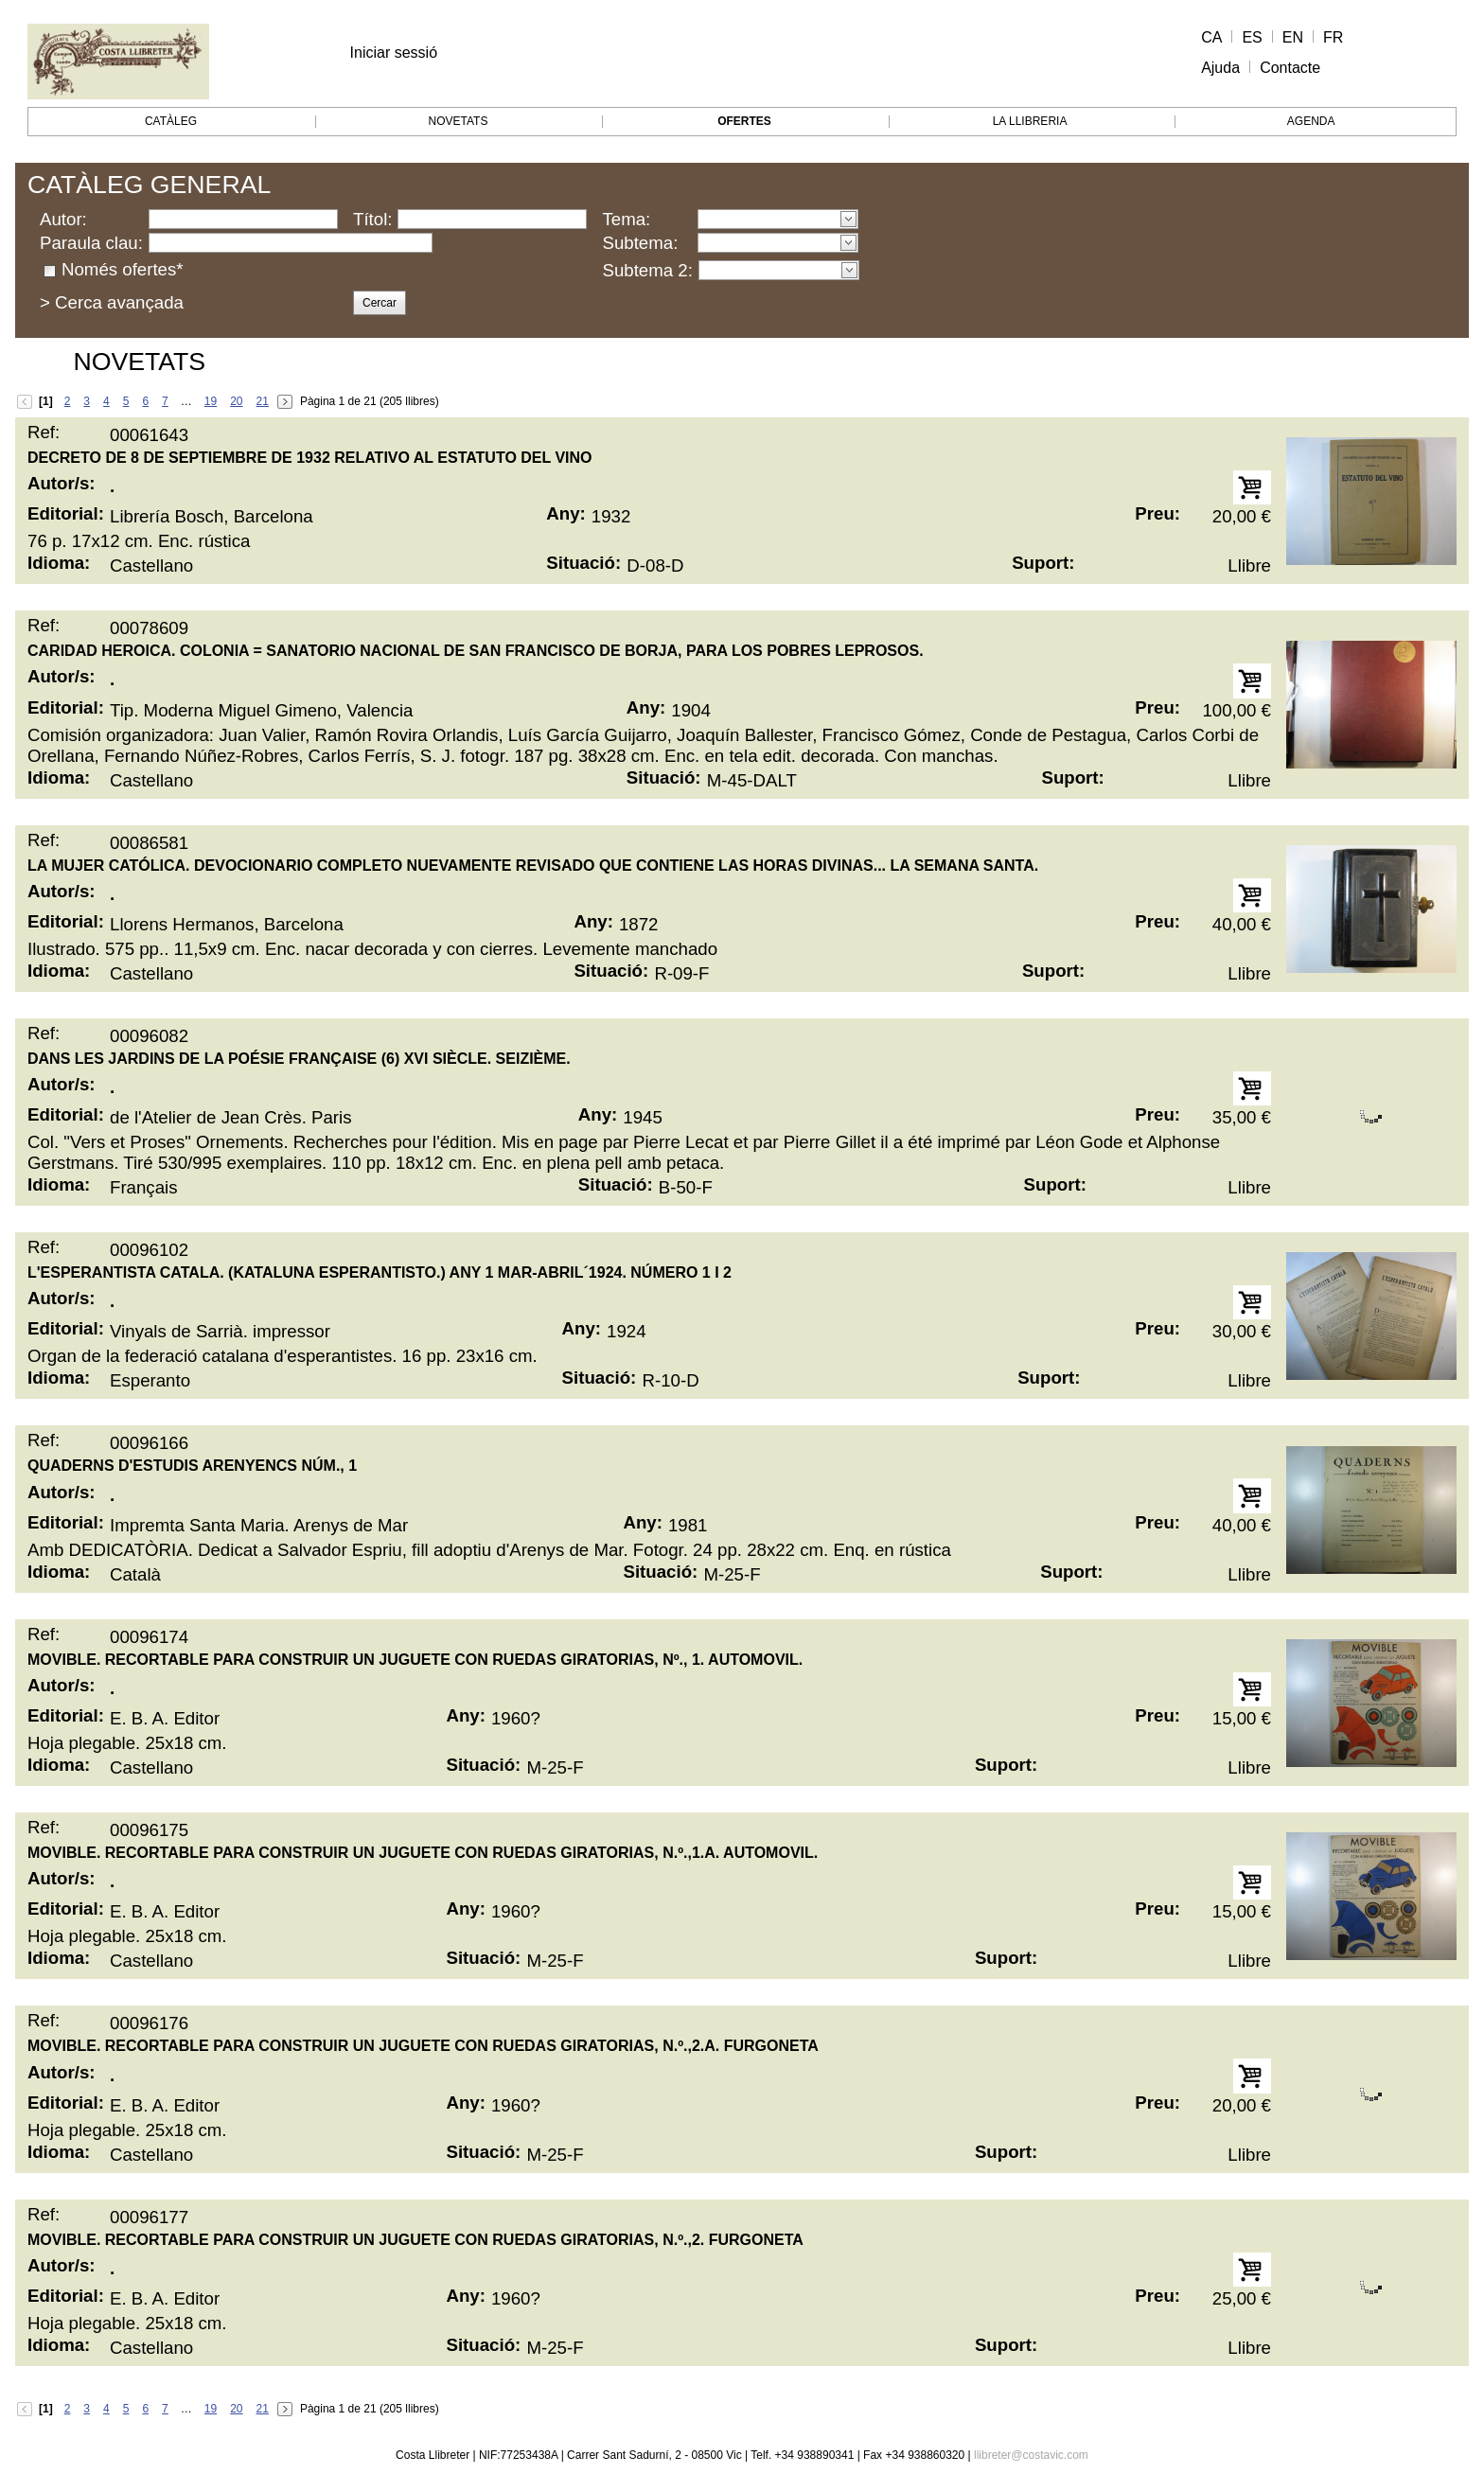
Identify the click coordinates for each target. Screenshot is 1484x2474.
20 (236, 401)
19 (210, 401)
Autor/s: (61, 483)
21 (262, 401)
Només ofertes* (123, 269)
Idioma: (58, 563)
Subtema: (640, 243)
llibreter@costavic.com (1031, 2455)
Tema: (626, 219)
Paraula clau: (91, 243)
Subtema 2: (647, 270)
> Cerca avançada (112, 302)
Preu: (1157, 513)
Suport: (1043, 563)
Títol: (372, 219)
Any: (565, 513)
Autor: (63, 219)
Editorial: (65, 513)
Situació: (583, 563)
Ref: (43, 432)
